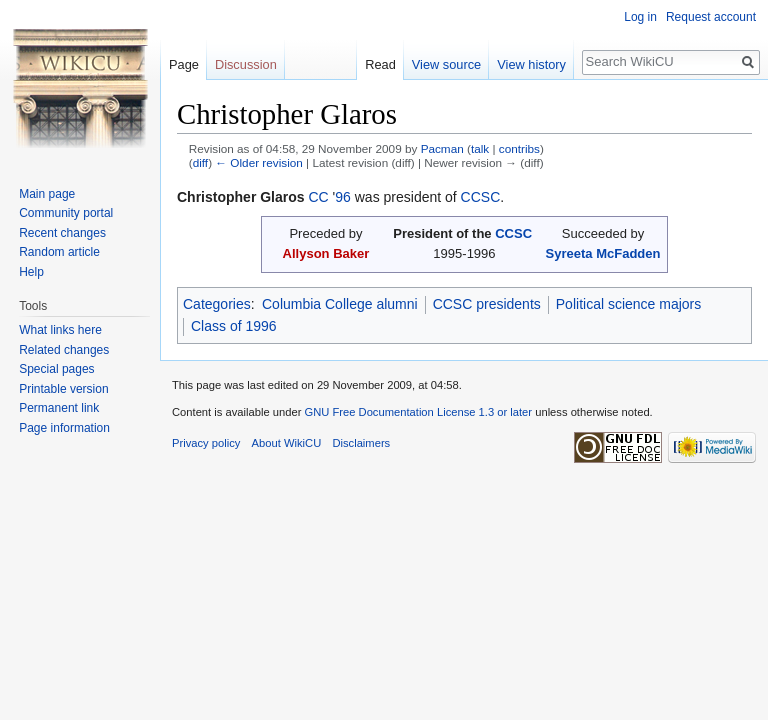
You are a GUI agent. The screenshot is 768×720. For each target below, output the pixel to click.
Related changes (64, 350)
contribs (519, 148)
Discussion (246, 64)
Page (184, 64)
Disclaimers (361, 443)
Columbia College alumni (340, 304)
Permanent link (59, 408)
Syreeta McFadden (602, 253)
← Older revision (259, 162)
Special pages (56, 369)
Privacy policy (206, 443)
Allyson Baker (326, 253)
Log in (640, 17)
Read (380, 64)
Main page (47, 194)
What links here (60, 330)
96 (343, 197)
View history (531, 64)
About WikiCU (287, 443)
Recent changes (62, 233)
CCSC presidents (487, 304)
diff (200, 162)
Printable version (63, 389)
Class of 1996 (234, 326)
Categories (217, 304)
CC (318, 197)
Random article (59, 252)
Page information (64, 428)
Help (31, 272)
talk (480, 148)
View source (446, 64)
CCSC (481, 197)
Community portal (66, 213)
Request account (711, 17)
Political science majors (629, 304)
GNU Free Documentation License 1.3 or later (418, 412)
